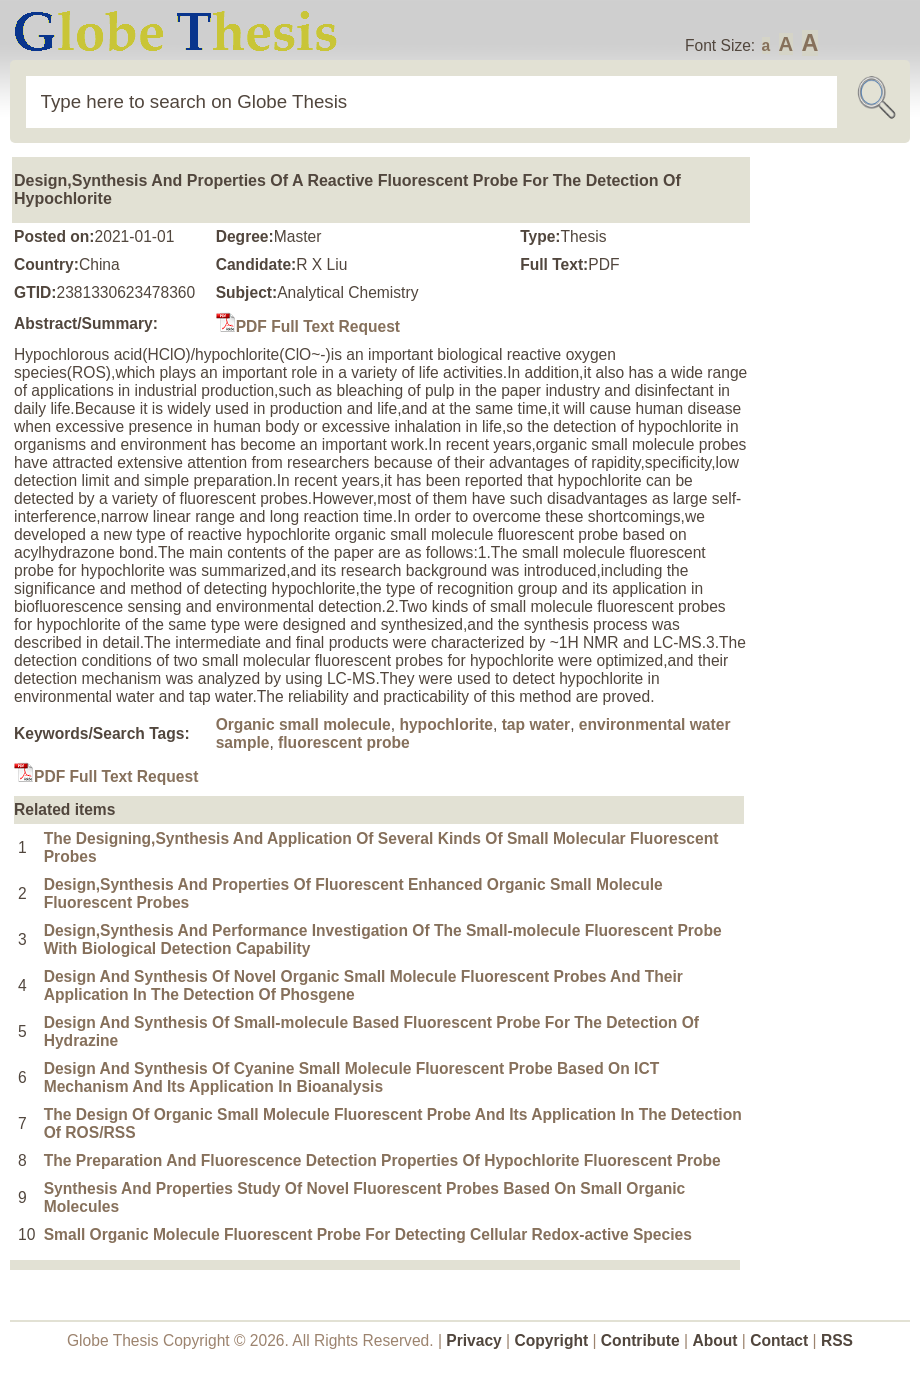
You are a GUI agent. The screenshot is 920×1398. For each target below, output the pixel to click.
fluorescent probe (344, 742)
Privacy (474, 1340)
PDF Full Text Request (308, 326)
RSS (837, 1340)
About (714, 1340)
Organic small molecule (303, 724)
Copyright (552, 1340)
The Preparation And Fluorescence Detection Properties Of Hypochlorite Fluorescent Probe (382, 1160)
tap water (536, 724)
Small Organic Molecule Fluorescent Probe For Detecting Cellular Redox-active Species (368, 1234)
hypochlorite (446, 724)
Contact (781, 1340)
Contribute (640, 1340)
